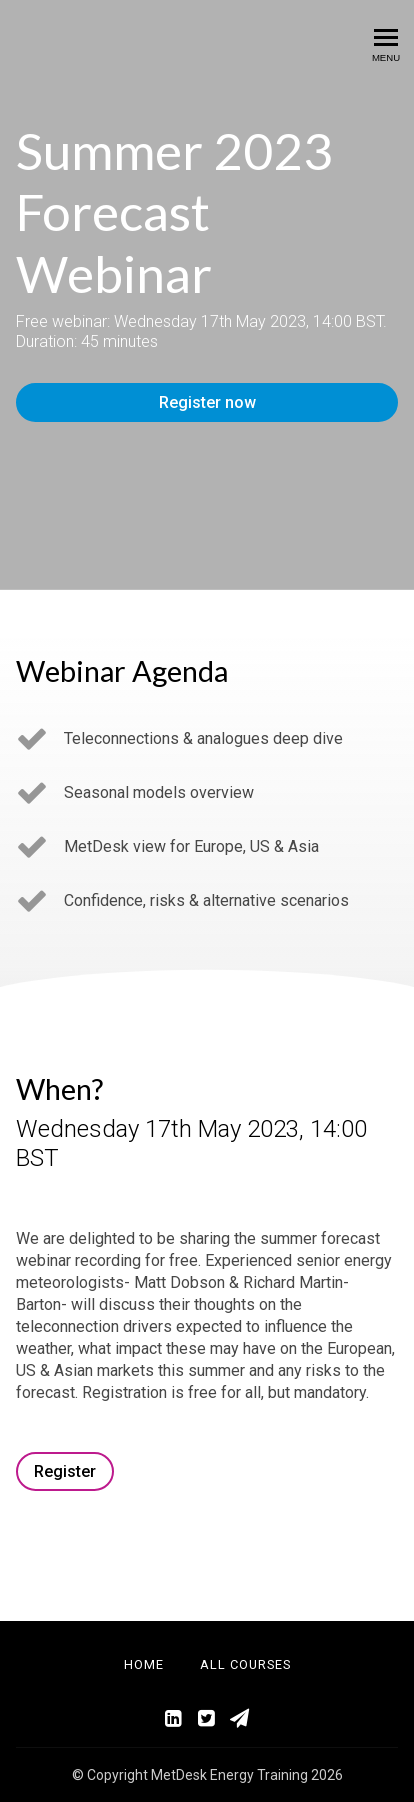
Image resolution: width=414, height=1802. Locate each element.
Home (144, 1664)
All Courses (245, 1664)
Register (65, 1471)
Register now (207, 402)
